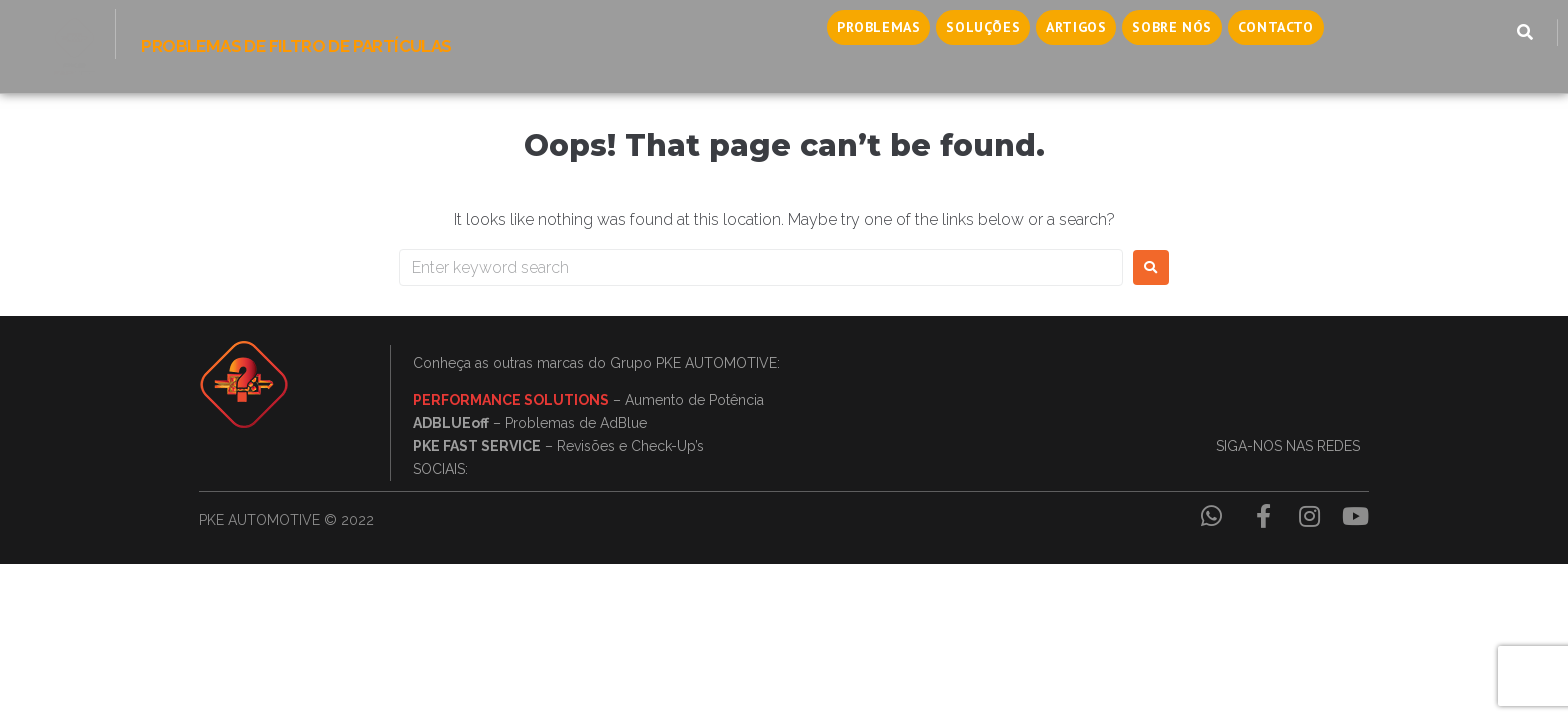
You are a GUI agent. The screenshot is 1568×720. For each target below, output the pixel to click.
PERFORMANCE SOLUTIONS (511, 400)
